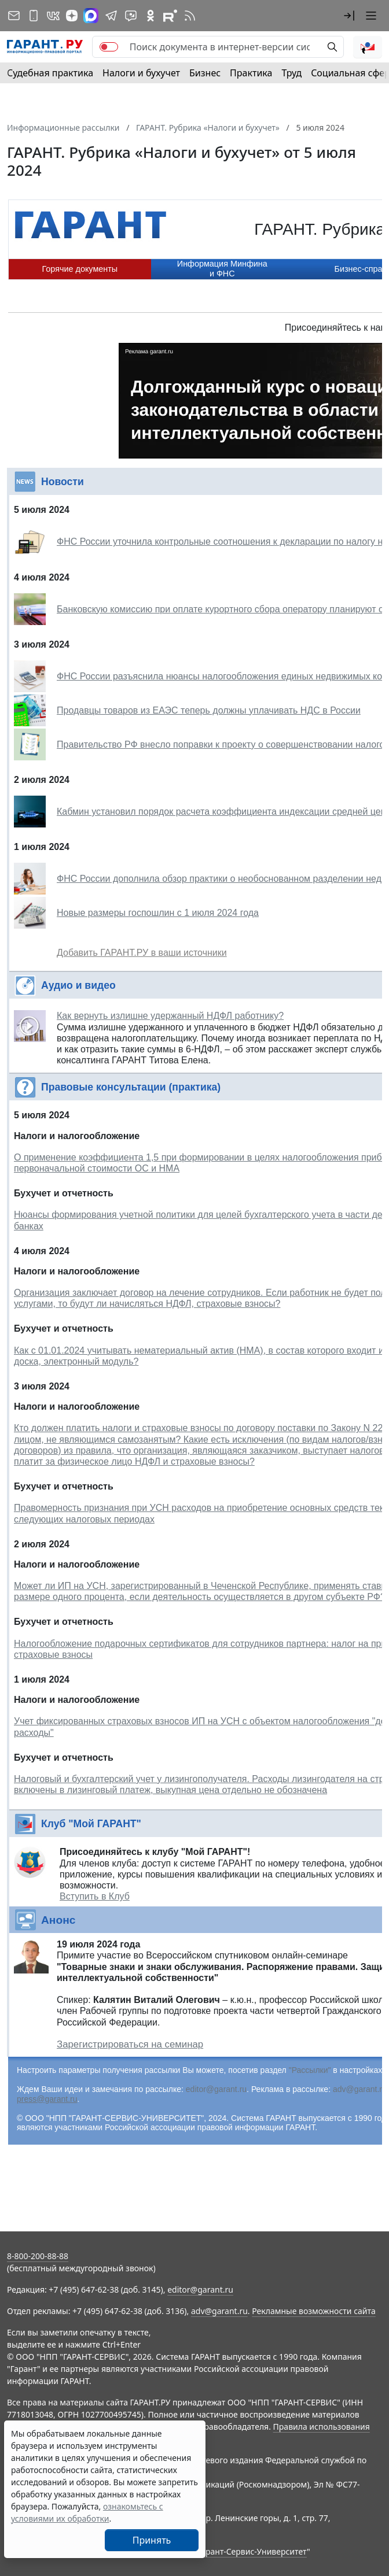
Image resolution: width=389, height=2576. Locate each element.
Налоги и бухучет (141, 72)
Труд (291, 72)
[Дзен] (72, 15)
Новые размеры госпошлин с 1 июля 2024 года (158, 913)
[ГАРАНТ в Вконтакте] (53, 16)
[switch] (109, 46)
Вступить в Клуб (95, 1896)
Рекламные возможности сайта (314, 2310)
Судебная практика (50, 72)
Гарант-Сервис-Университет (252, 2551)
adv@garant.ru (360, 2089)
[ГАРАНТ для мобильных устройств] (34, 16)
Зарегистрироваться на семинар (130, 2044)
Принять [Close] (152, 2540)
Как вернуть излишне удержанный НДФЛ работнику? (170, 1016)
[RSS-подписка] (190, 16)
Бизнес (205, 72)
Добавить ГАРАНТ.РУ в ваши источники (142, 953)
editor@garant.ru (216, 2089)
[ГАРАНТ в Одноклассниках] (150, 16)
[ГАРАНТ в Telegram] (111, 16)
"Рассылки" (310, 2070)
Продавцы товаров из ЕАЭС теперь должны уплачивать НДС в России (209, 710)
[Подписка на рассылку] (14, 16)
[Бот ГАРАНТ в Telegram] (131, 16)
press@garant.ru (47, 2099)
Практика (251, 72)
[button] (349, 16)
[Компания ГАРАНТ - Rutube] (170, 16)
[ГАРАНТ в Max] (90, 15)
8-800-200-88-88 (37, 2255)
